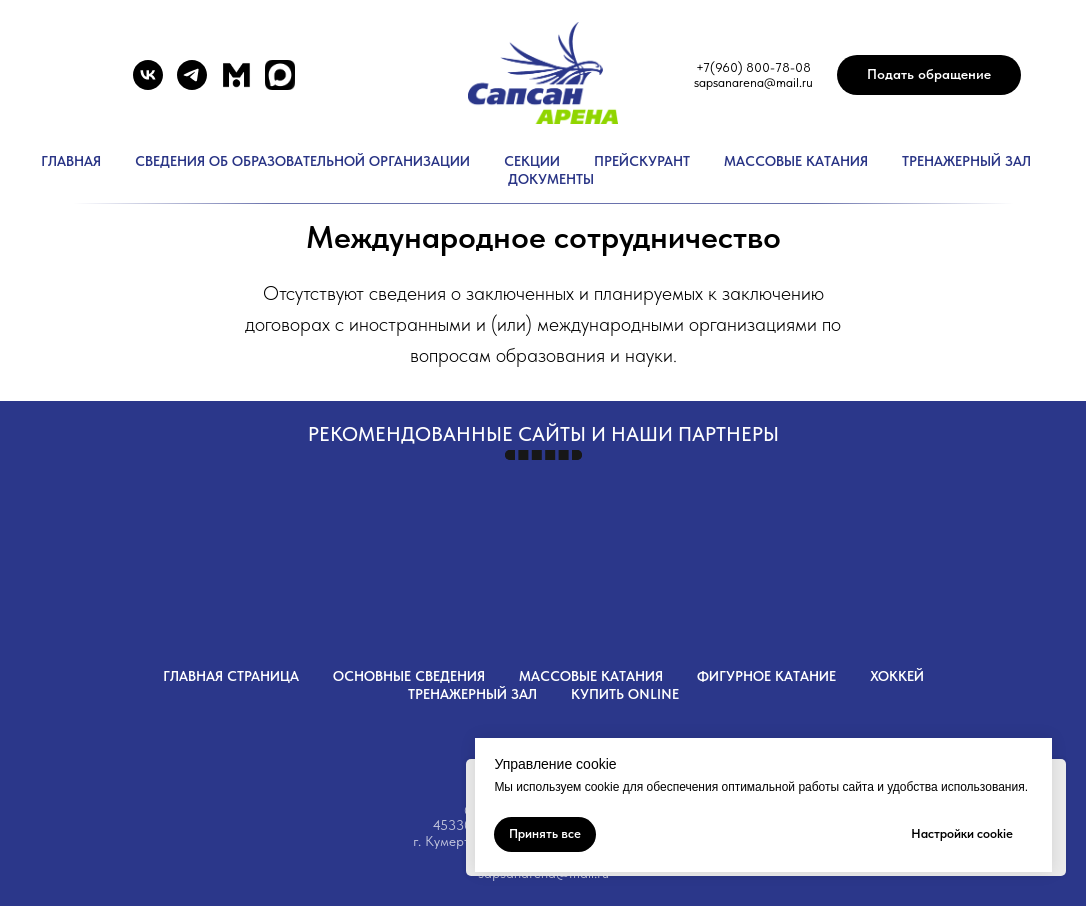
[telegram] (192, 84)
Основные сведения (409, 676)
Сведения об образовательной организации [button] (302, 161)
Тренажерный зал (966, 161)
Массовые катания (796, 161)
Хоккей (897, 676)
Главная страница (231, 676)
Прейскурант (642, 161)
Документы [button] (551, 179)
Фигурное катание (766, 676)
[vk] (148, 84)
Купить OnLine (625, 694)
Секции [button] (532, 161)
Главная (71, 161)
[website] (236, 84)
